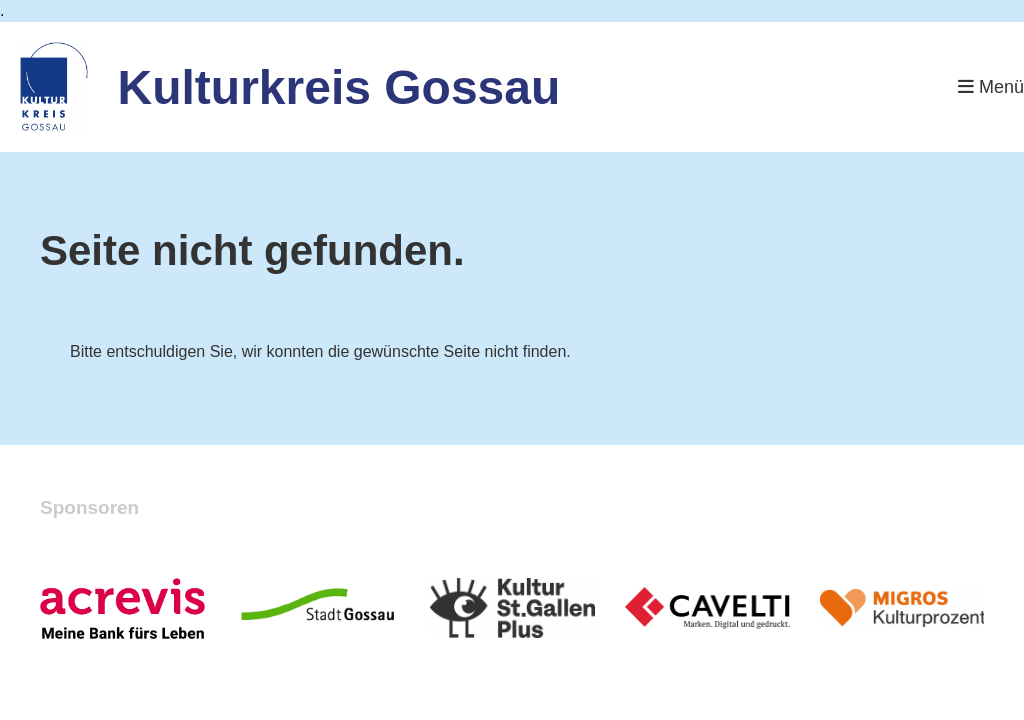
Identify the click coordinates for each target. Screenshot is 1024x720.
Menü (991, 87)
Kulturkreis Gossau (339, 87)
